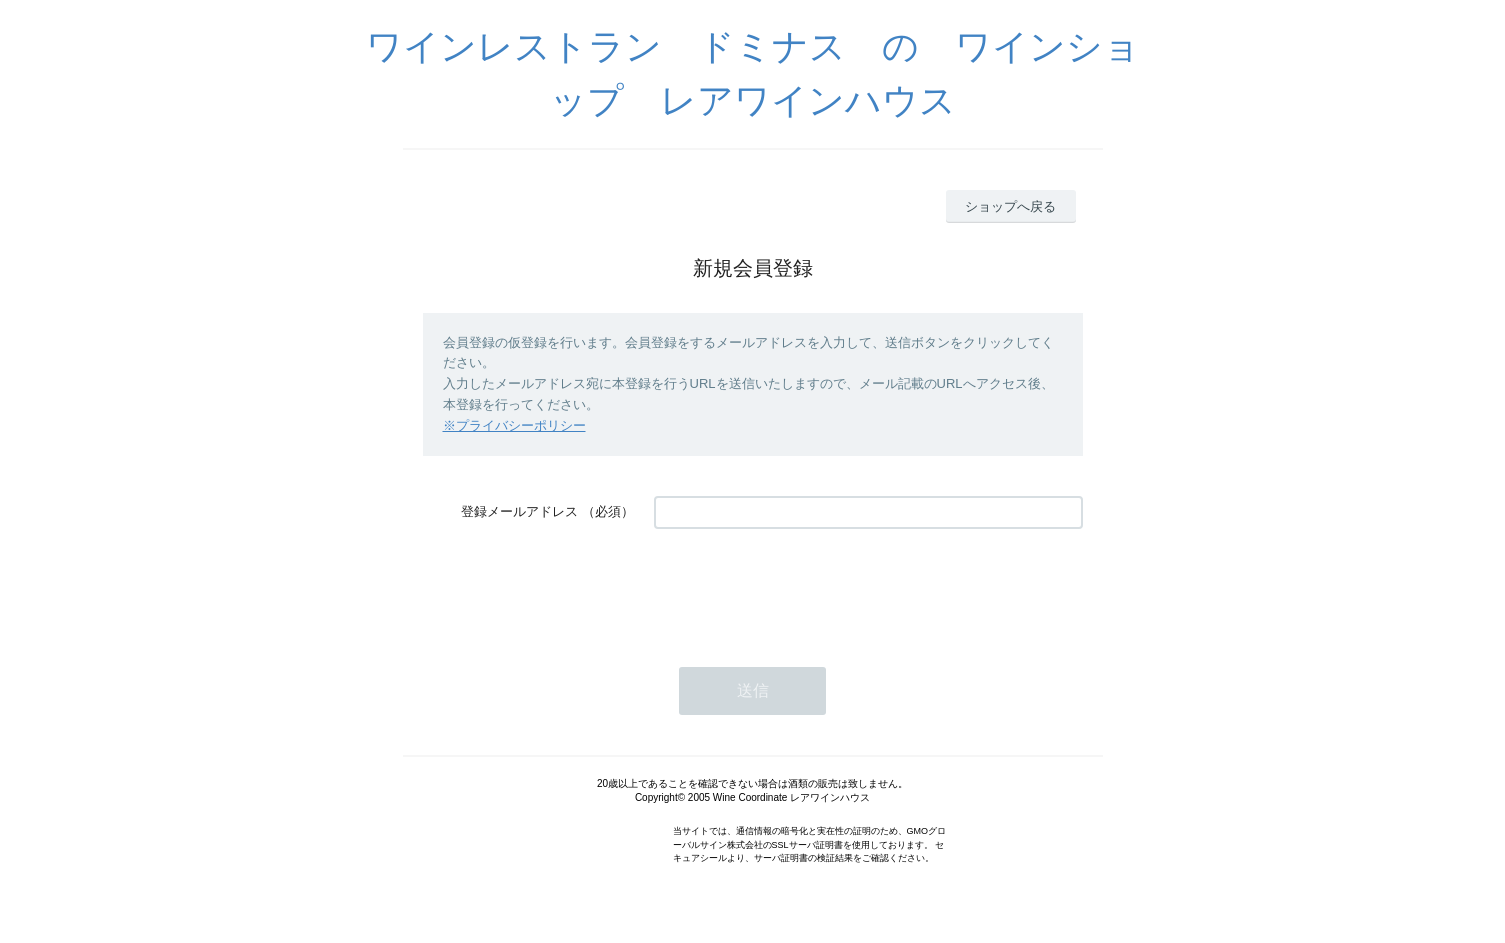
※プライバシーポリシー (514, 425)
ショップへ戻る (1010, 206)
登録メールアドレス (519, 511)
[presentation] (806, 588)
